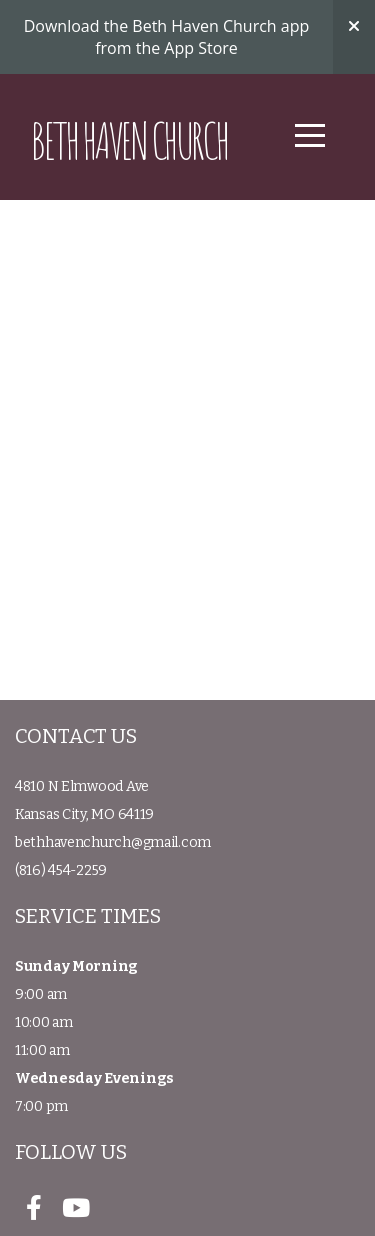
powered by (188, 1211)
